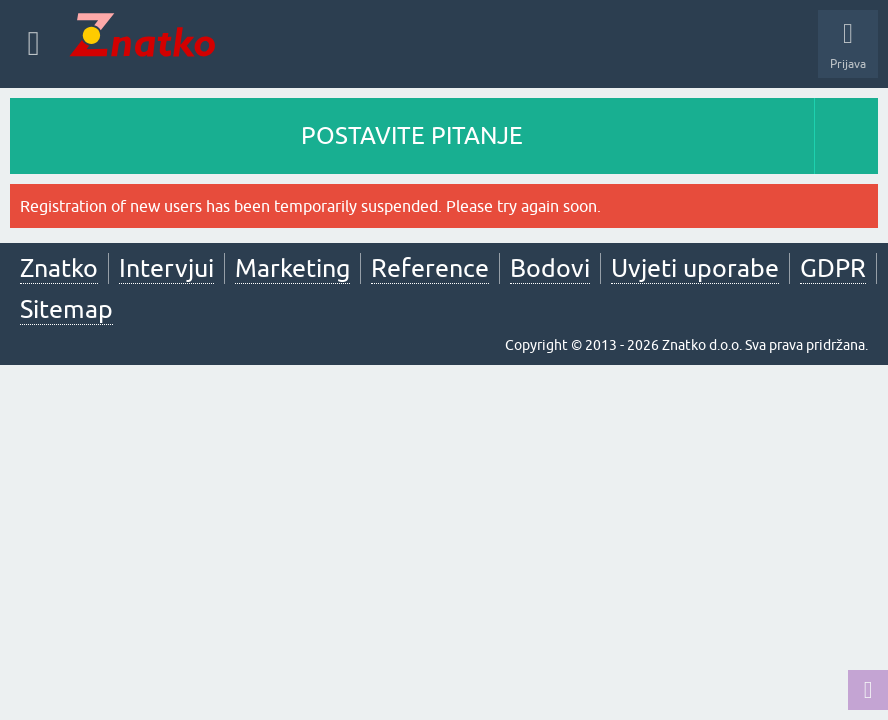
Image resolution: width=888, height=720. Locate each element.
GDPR (833, 268)
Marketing (292, 268)
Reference (430, 268)
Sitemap (66, 309)
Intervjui (166, 268)
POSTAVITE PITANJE (412, 135)
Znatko (59, 268)
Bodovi (550, 268)
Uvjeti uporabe (695, 268)
